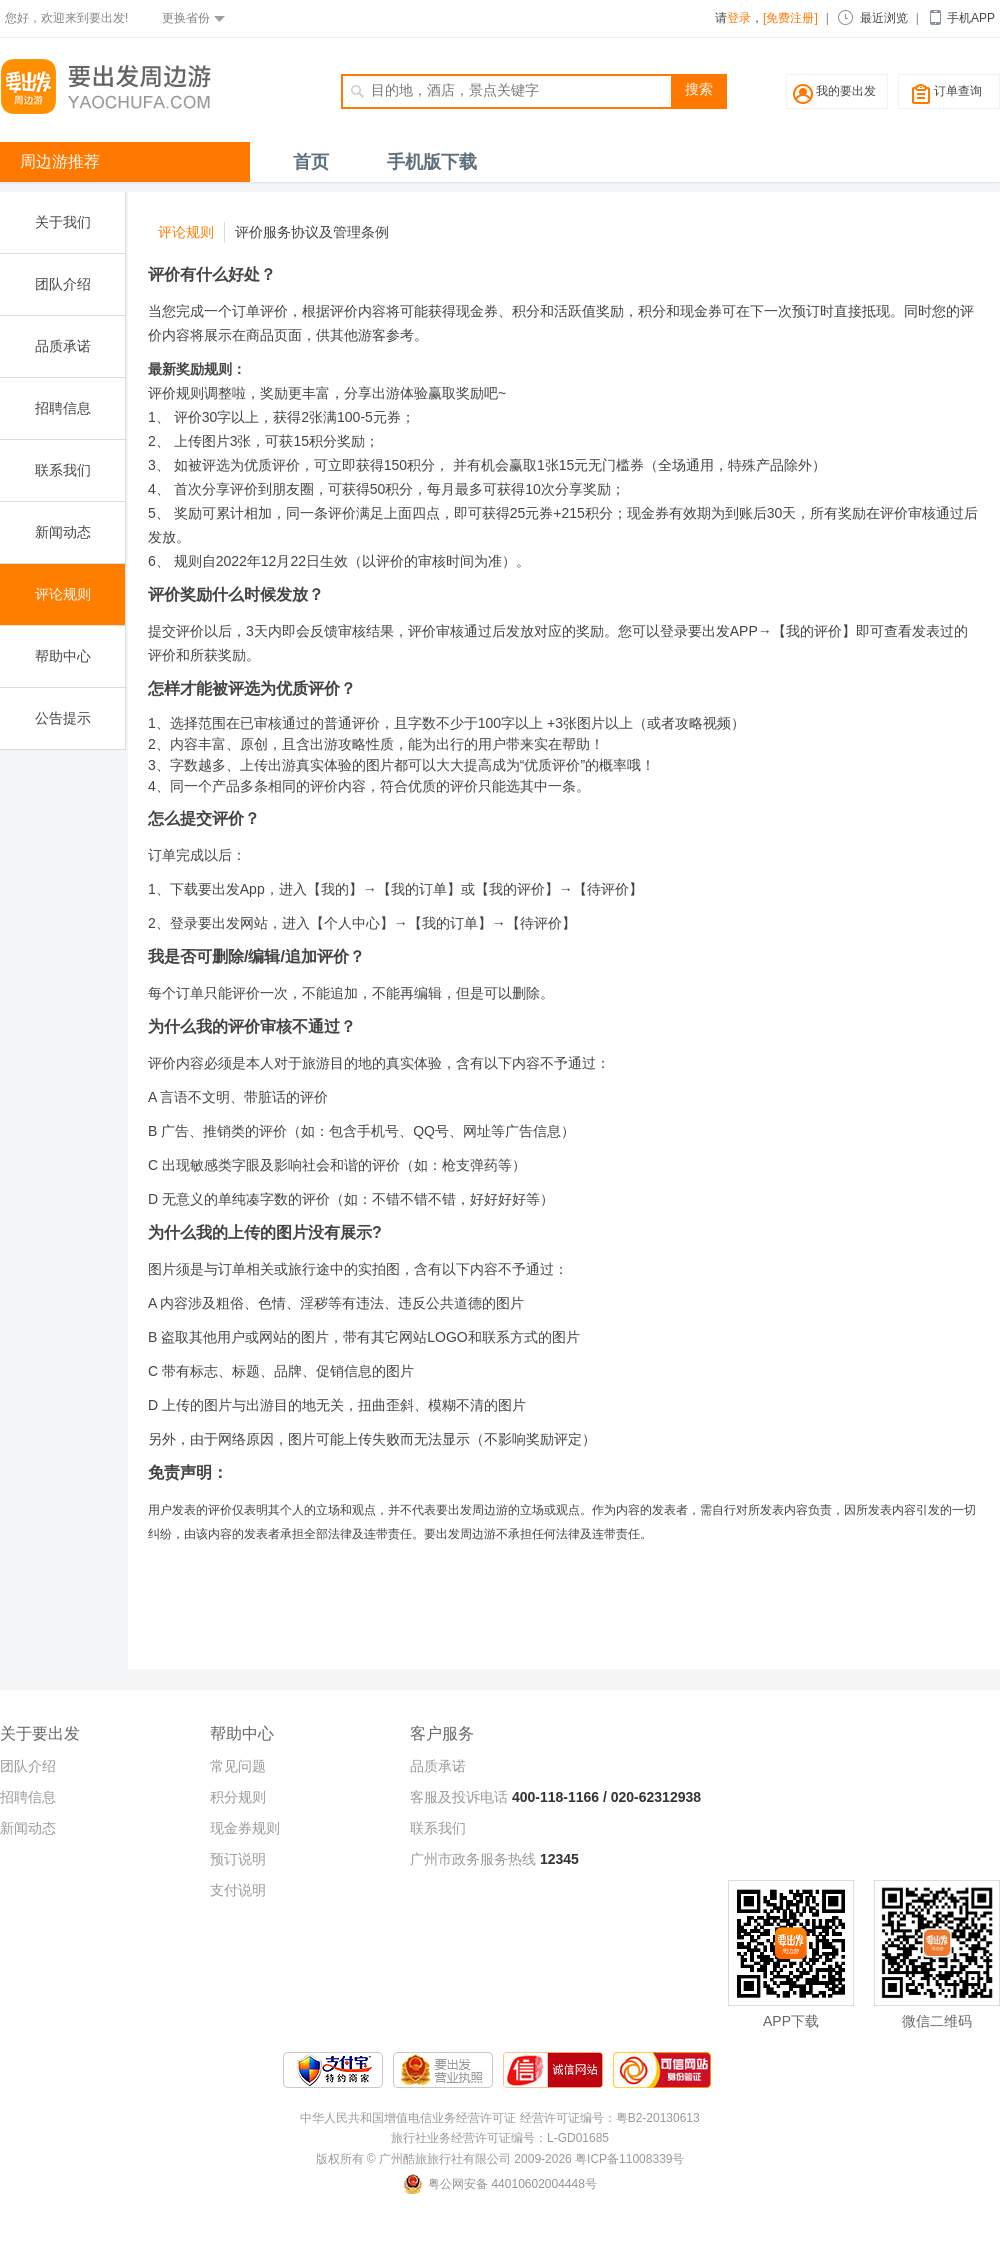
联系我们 (63, 470)
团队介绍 (63, 284)
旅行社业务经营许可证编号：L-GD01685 (500, 2138)
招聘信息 (63, 408)
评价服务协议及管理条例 (312, 232)
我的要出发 (846, 91)
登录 (739, 18)
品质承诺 (63, 346)
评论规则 (63, 594)
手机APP (971, 18)
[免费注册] (790, 18)
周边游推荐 (60, 161)
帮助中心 (63, 656)
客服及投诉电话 (459, 1797)
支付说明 (238, 1890)
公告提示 (63, 718)
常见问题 (238, 1766)
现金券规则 (245, 1828)
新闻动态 (63, 532)
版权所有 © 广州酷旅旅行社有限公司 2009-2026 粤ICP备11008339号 (500, 2159)
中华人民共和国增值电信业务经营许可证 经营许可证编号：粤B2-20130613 (499, 2118)
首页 (311, 162)
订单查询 (958, 91)
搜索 (699, 89)
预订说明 (238, 1859)
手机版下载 (432, 162)
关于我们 (63, 222)
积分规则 (238, 1797)
